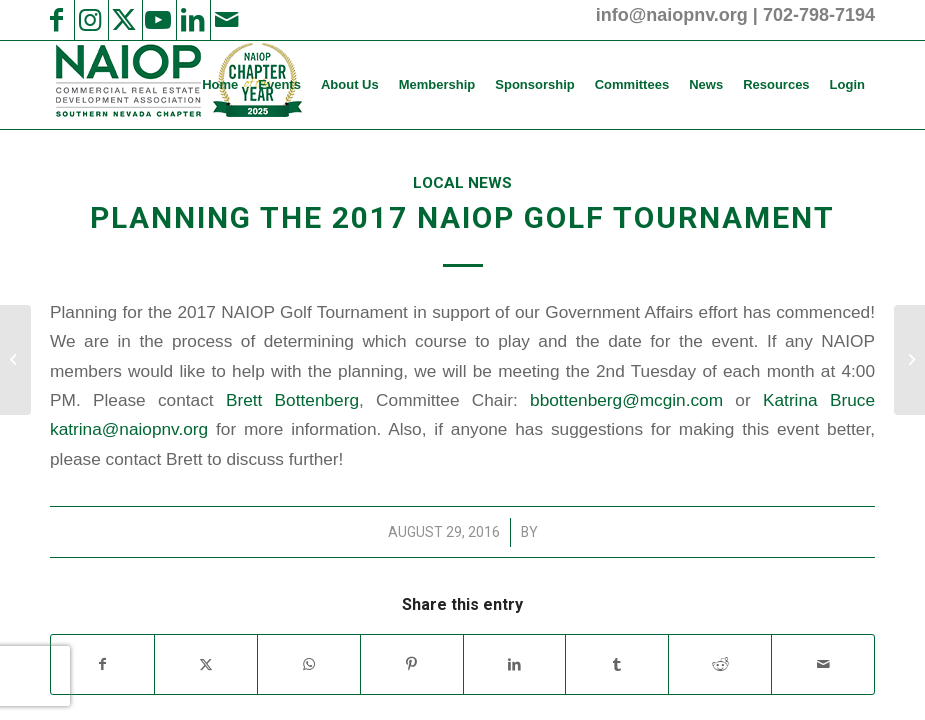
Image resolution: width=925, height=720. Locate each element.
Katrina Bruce (819, 400)
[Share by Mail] (823, 664)
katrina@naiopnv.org (129, 429)
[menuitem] (220, 85)
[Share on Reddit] (720, 664)
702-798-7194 (819, 15)
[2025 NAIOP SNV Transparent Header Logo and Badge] (176, 85)
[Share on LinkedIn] (515, 664)
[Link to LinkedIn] (192, 20)
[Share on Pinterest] (412, 664)
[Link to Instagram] (90, 20)
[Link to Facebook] (56, 20)
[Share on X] (206, 664)
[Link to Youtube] (158, 20)
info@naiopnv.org (672, 15)
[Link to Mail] (226, 20)
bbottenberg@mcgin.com (626, 400)
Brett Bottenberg (292, 400)
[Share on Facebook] (102, 664)
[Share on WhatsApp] (309, 664)
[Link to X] (124, 20)
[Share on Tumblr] (617, 664)
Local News (462, 183)
